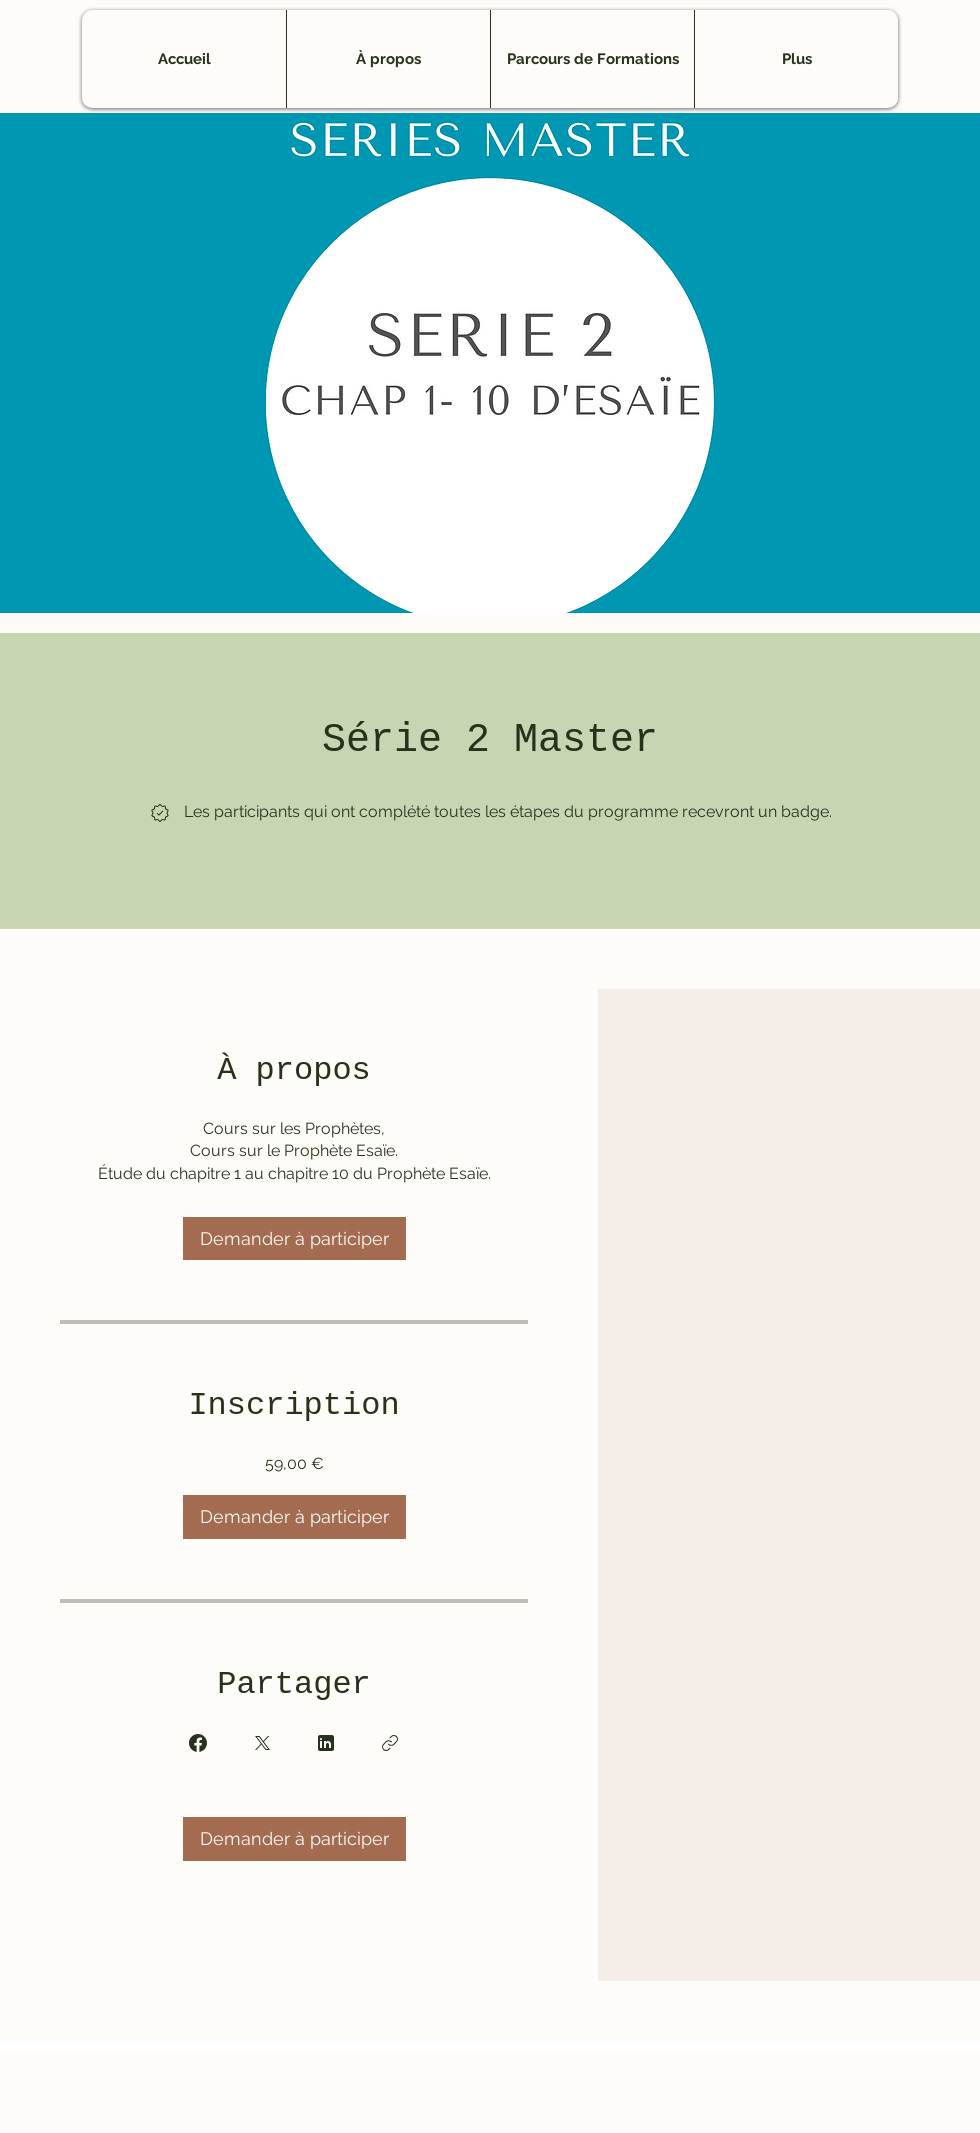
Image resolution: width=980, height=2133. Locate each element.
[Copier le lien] (390, 1743)
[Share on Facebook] (198, 1743)
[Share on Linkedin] (326, 1743)
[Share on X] (262, 1743)
